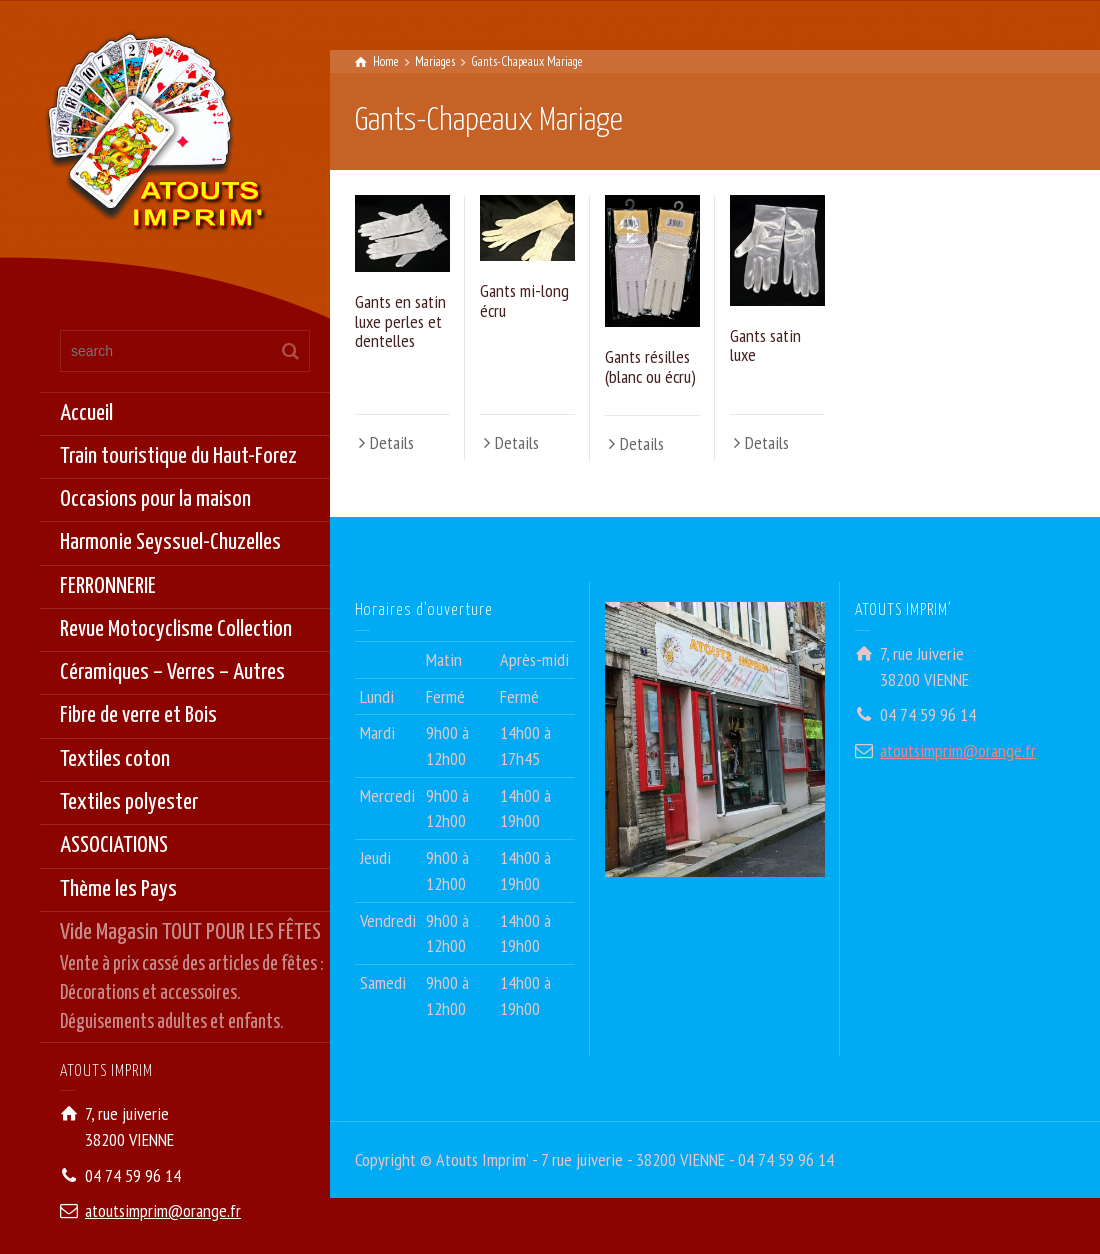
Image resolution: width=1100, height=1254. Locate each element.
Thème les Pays (118, 889)
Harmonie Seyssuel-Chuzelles (170, 542)
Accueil (86, 413)
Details (392, 442)
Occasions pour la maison (155, 499)
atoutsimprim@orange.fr (163, 1210)
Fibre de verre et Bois (138, 715)
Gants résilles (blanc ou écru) (650, 366)
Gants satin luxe (765, 345)
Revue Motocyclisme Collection (176, 629)
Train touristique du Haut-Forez (178, 456)
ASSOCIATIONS (114, 845)
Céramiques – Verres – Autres (172, 672)
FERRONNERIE (108, 586)
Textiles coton (115, 759)
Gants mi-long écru (524, 300)
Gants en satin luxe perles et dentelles (400, 321)
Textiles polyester (129, 802)
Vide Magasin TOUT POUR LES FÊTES (195, 979)
